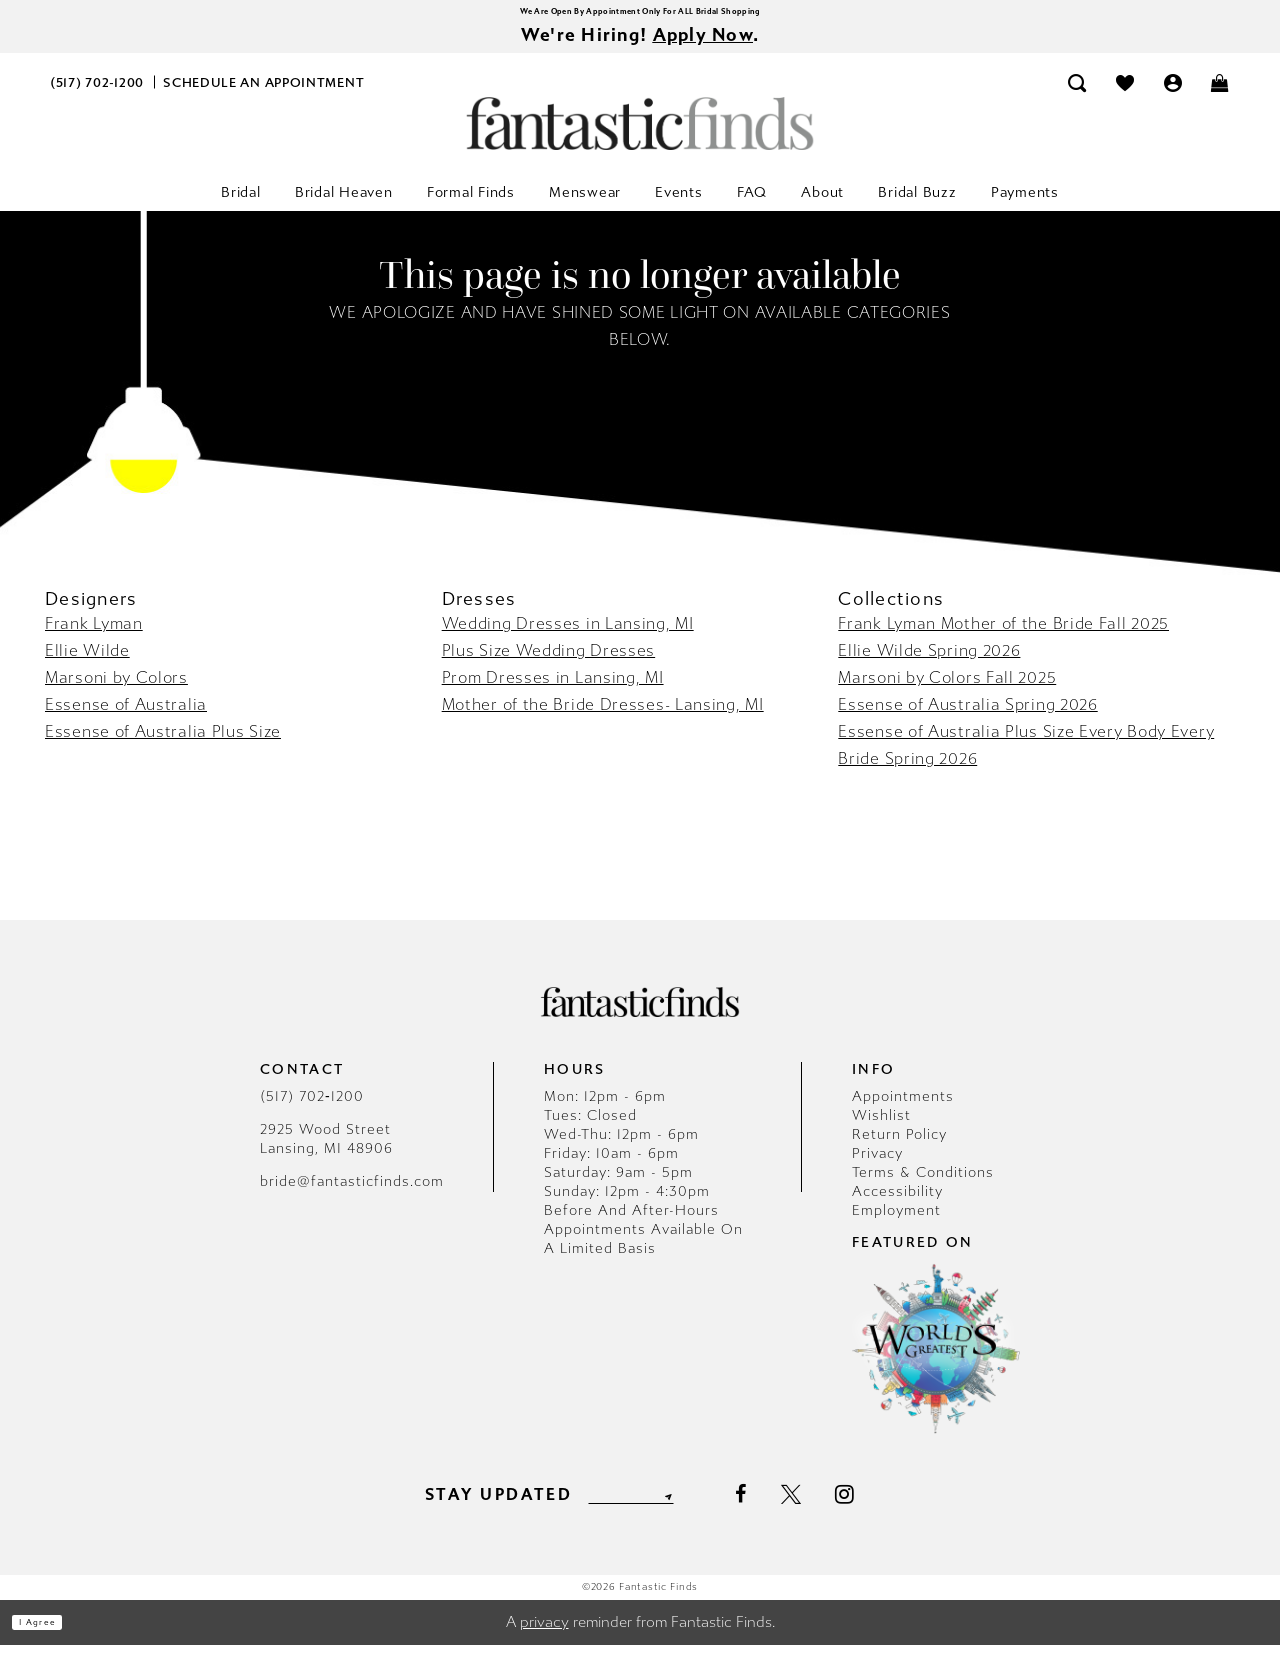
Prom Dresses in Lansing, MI (553, 691)
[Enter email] (630, 1508)
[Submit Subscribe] (698, 1508)
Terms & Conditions (923, 1186)
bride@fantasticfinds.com (352, 1195)
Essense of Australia (126, 718)
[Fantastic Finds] (640, 137)
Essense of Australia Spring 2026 (967, 718)
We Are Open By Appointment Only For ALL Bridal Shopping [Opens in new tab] (640, 14)
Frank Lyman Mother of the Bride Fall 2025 (1003, 637)
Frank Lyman (94, 637)
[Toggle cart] (1221, 96)
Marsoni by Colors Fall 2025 (947, 691)
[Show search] (1078, 96)
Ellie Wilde (87, 664)
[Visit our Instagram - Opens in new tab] (879, 1508)
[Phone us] (97, 96)
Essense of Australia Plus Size (163, 745)
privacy (544, 1636)
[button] (1173, 96)
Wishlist (881, 1129)
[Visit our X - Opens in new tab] (825, 1509)
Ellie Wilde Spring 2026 (929, 664)
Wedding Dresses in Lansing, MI (568, 637)
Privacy (877, 1167)
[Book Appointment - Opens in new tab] (264, 96)
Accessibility (897, 1205)
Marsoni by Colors (116, 691)
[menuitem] (97, 96)
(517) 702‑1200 (312, 1110)
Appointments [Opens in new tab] (903, 1110)
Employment (896, 1224)
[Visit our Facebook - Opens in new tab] (774, 1509)
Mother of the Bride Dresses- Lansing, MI (603, 718)
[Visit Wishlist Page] (1125, 96)
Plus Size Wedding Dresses (549, 664)
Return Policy (899, 1148)
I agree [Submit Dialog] (57, 1636)
